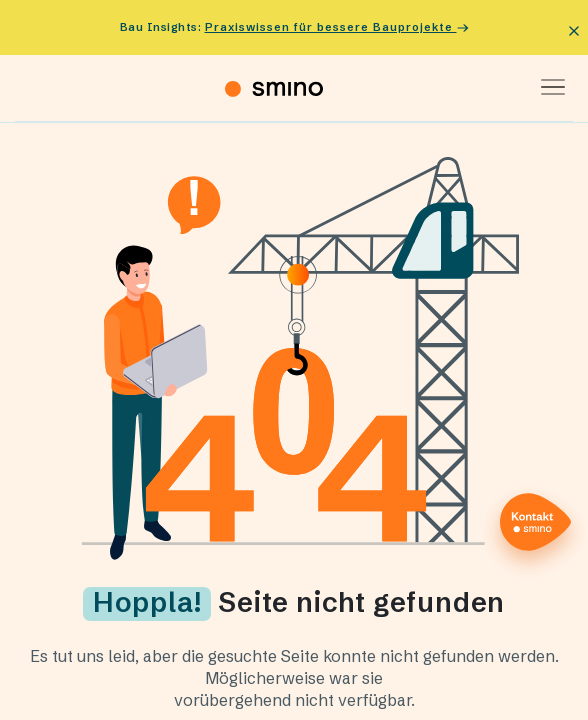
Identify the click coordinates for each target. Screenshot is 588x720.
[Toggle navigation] (546, 88)
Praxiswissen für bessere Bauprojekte (337, 27)
